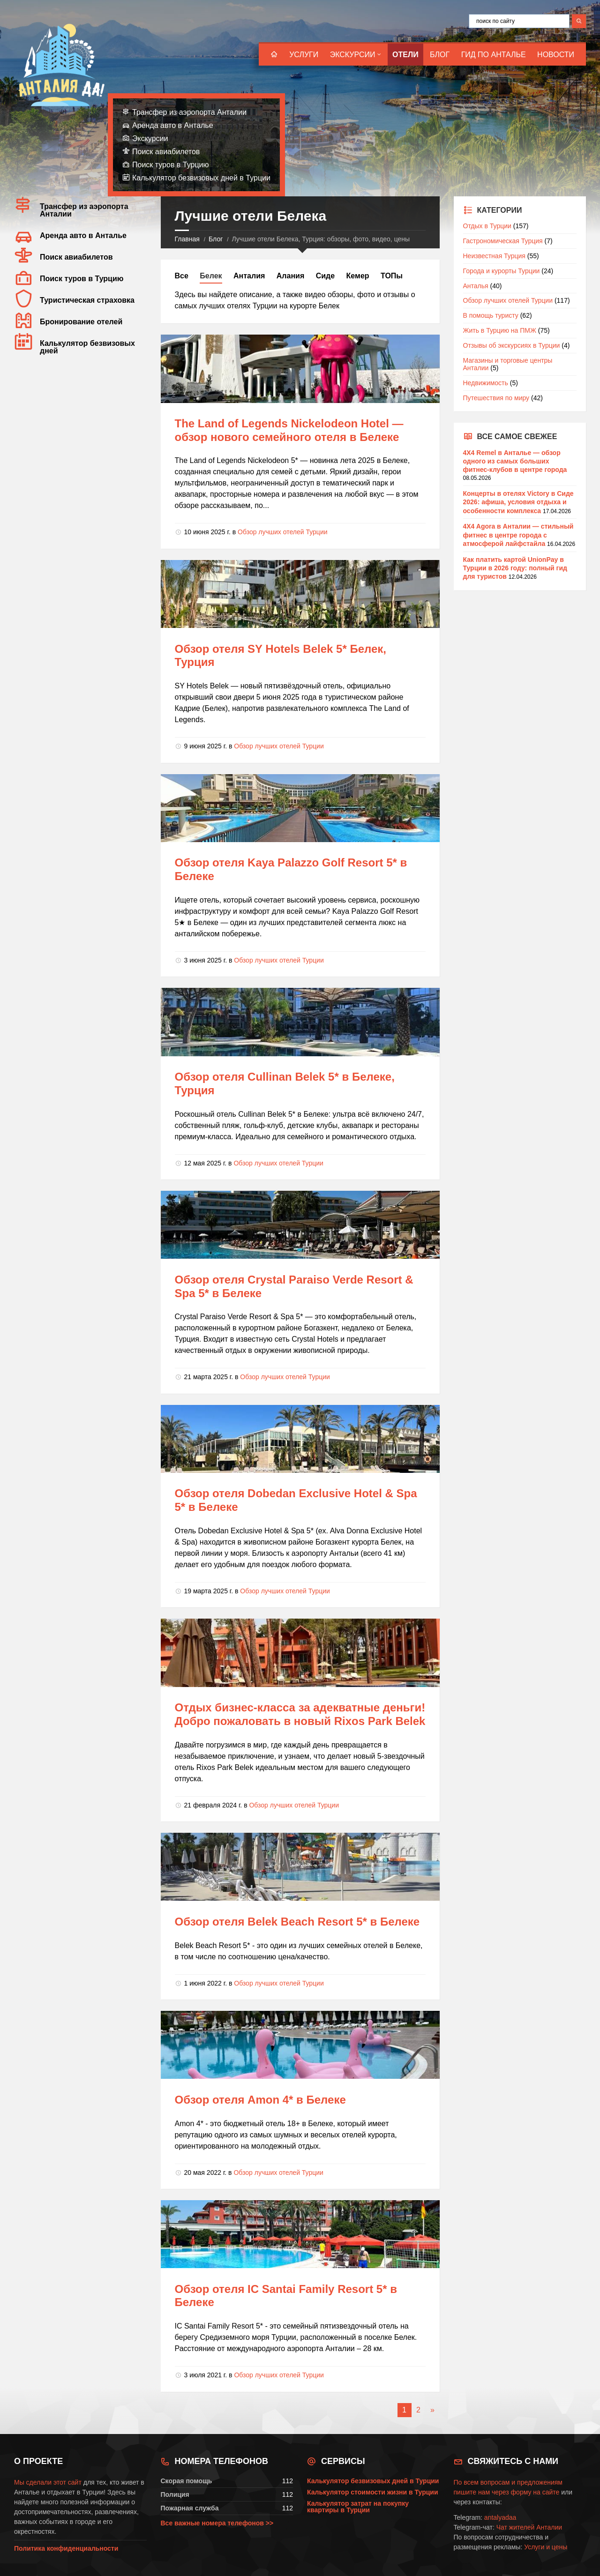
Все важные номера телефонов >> (217, 2523)
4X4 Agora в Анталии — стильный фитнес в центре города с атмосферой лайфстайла (518, 535)
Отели (405, 55)
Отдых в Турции (487, 226)
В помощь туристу (490, 315)
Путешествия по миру (496, 398)
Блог (440, 55)
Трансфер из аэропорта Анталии (189, 112)
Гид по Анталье (493, 55)
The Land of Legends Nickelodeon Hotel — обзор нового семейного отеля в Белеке (289, 430)
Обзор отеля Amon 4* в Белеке (260, 2099)
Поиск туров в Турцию (170, 165)
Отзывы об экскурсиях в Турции (511, 345)
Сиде (325, 276)
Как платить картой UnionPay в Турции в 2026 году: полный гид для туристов (515, 568)
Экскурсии (352, 55)
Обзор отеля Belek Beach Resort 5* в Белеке (297, 1921)
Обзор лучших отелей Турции (283, 532)
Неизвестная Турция (494, 256)
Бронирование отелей (81, 322)
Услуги (303, 55)
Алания (290, 276)
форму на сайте (535, 2492)
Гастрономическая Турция (503, 241)
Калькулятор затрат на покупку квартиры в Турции (358, 2507)
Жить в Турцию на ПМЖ (499, 330)
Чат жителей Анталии (529, 2527)
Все (181, 276)
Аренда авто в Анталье (172, 125)
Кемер (357, 276)
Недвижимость (485, 383)
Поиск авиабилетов (166, 152)
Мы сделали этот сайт (48, 2482)
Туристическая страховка (87, 300)
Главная (187, 239)
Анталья (475, 286)
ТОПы (392, 276)
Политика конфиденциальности (66, 2548)
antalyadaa (500, 2517)
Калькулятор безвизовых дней (87, 347)
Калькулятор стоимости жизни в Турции (372, 2492)
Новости (555, 55)
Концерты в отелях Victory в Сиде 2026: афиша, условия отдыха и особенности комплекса (518, 502)
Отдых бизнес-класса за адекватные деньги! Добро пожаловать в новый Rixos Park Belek (300, 1714)
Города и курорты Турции (501, 271)
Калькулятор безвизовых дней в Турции (201, 178)
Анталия (249, 276)
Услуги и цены (545, 2547)
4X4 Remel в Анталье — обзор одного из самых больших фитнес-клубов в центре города (515, 461)
